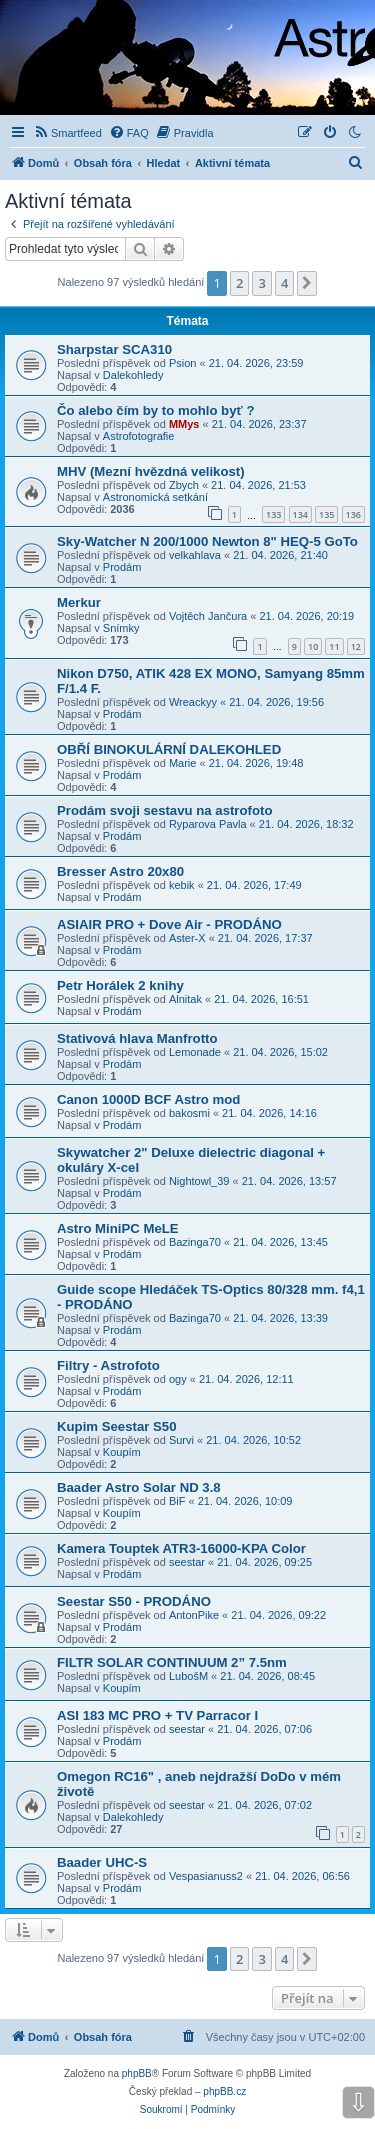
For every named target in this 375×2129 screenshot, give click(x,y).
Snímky (121, 628)
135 (326, 514)
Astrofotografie (139, 436)
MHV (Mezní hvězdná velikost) (151, 471)
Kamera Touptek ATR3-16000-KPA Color (181, 1548)
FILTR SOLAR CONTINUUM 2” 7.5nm (172, 1662)
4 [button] (284, 283)
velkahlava (195, 555)
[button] (307, 283)
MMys (184, 424)
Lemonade (195, 1052)
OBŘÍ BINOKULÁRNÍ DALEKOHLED (169, 749)
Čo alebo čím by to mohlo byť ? (156, 410)
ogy (178, 1379)
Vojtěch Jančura (208, 616)
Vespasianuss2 (206, 1876)
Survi (181, 1440)
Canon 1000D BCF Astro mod (148, 1099)
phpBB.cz (224, 2091)
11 (334, 646)
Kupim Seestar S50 (116, 1426)
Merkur (79, 602)
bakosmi (189, 1113)
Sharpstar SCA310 (114, 349)
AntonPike (194, 1615)
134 (300, 514)
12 (356, 646)
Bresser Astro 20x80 (120, 871)
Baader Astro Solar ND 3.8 (139, 1487)
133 (273, 514)
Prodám (122, 567)
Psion (183, 363)
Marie (183, 763)
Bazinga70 (195, 1242)
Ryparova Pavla (208, 824)
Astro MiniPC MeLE (118, 1228)
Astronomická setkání (155, 497)
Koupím (122, 1452)
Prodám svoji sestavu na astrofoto (164, 810)
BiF (177, 1501)
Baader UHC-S (102, 1862)
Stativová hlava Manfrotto (137, 1038)
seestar (187, 1562)
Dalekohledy (133, 375)
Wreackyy (193, 702)
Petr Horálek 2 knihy (120, 985)
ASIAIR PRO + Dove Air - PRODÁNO (169, 924)
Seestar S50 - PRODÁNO (134, 1601)
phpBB (137, 2073)
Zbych (184, 485)
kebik (182, 885)
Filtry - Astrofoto (108, 1365)
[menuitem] (67, 133)
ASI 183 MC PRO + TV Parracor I (157, 1715)
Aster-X (187, 938)
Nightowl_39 (199, 1181)
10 (313, 646)
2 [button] (239, 283)
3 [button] (261, 283)
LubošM (188, 1676)
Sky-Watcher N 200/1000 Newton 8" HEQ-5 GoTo (207, 541)
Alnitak (185, 999)
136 (353, 514)
